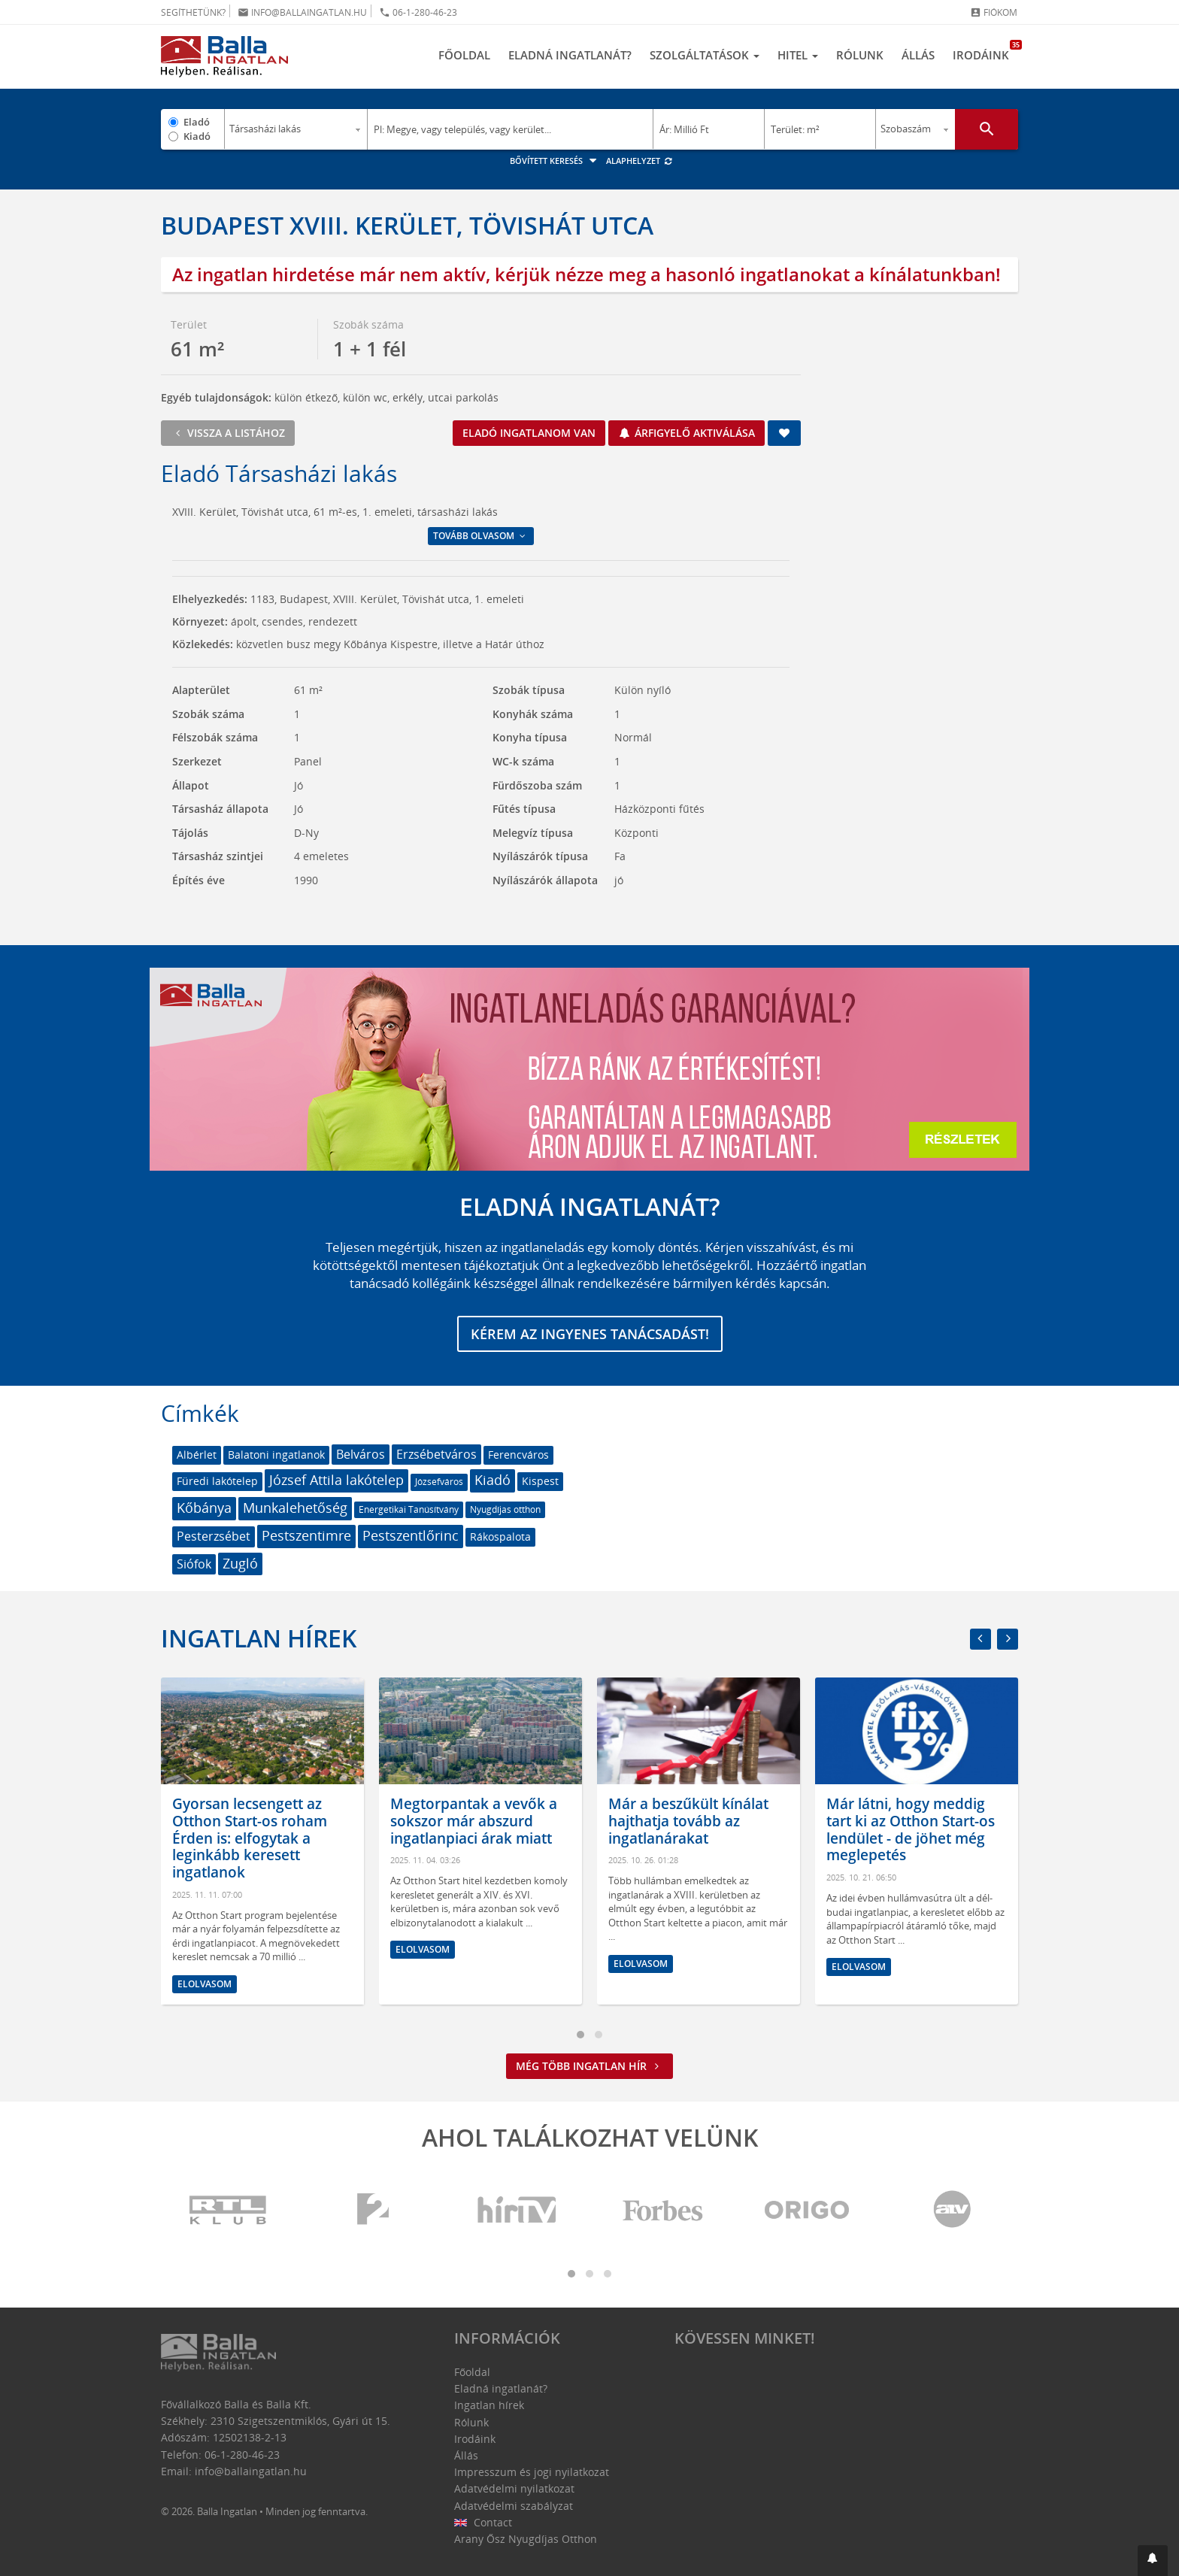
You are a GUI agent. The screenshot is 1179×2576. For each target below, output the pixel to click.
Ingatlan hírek (258, 1638)
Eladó (196, 122)
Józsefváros (439, 1481)
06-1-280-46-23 (418, 12)
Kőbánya (204, 1508)
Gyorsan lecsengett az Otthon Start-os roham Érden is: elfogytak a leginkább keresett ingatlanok (249, 1838)
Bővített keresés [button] (555, 160)
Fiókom (993, 12)
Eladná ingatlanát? (570, 54)
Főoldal (464, 54)
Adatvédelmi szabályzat (513, 2506)
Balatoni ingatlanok (276, 1454)
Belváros (360, 1454)
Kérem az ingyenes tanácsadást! (590, 1334)
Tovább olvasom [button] (480, 535)
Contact (483, 2522)
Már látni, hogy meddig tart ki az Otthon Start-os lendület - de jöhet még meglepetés (910, 1829)
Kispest (540, 1481)
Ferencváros (518, 1454)
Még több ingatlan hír (589, 2066)
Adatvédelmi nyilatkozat (514, 2488)
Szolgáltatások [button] (704, 54)
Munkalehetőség (295, 1508)
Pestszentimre (306, 1535)
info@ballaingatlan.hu (302, 12)
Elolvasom (204, 1983)
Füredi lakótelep (217, 1481)
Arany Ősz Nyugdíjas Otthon (525, 2539)
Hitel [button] (797, 54)
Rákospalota (500, 1536)
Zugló (240, 1563)
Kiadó (197, 136)
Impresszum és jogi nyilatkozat (531, 2472)
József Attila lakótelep (336, 1480)
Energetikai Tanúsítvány (409, 1509)
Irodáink (985, 51)
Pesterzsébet (213, 1536)
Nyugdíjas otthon (505, 1509)
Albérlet (197, 1454)
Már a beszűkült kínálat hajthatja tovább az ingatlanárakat (688, 1821)
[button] (1153, 2560)
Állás (918, 54)
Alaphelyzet (639, 160)
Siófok (194, 1564)
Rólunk (859, 54)
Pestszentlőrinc (410, 1535)
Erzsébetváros (436, 1454)
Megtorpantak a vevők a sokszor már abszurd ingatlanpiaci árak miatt (473, 1821)
